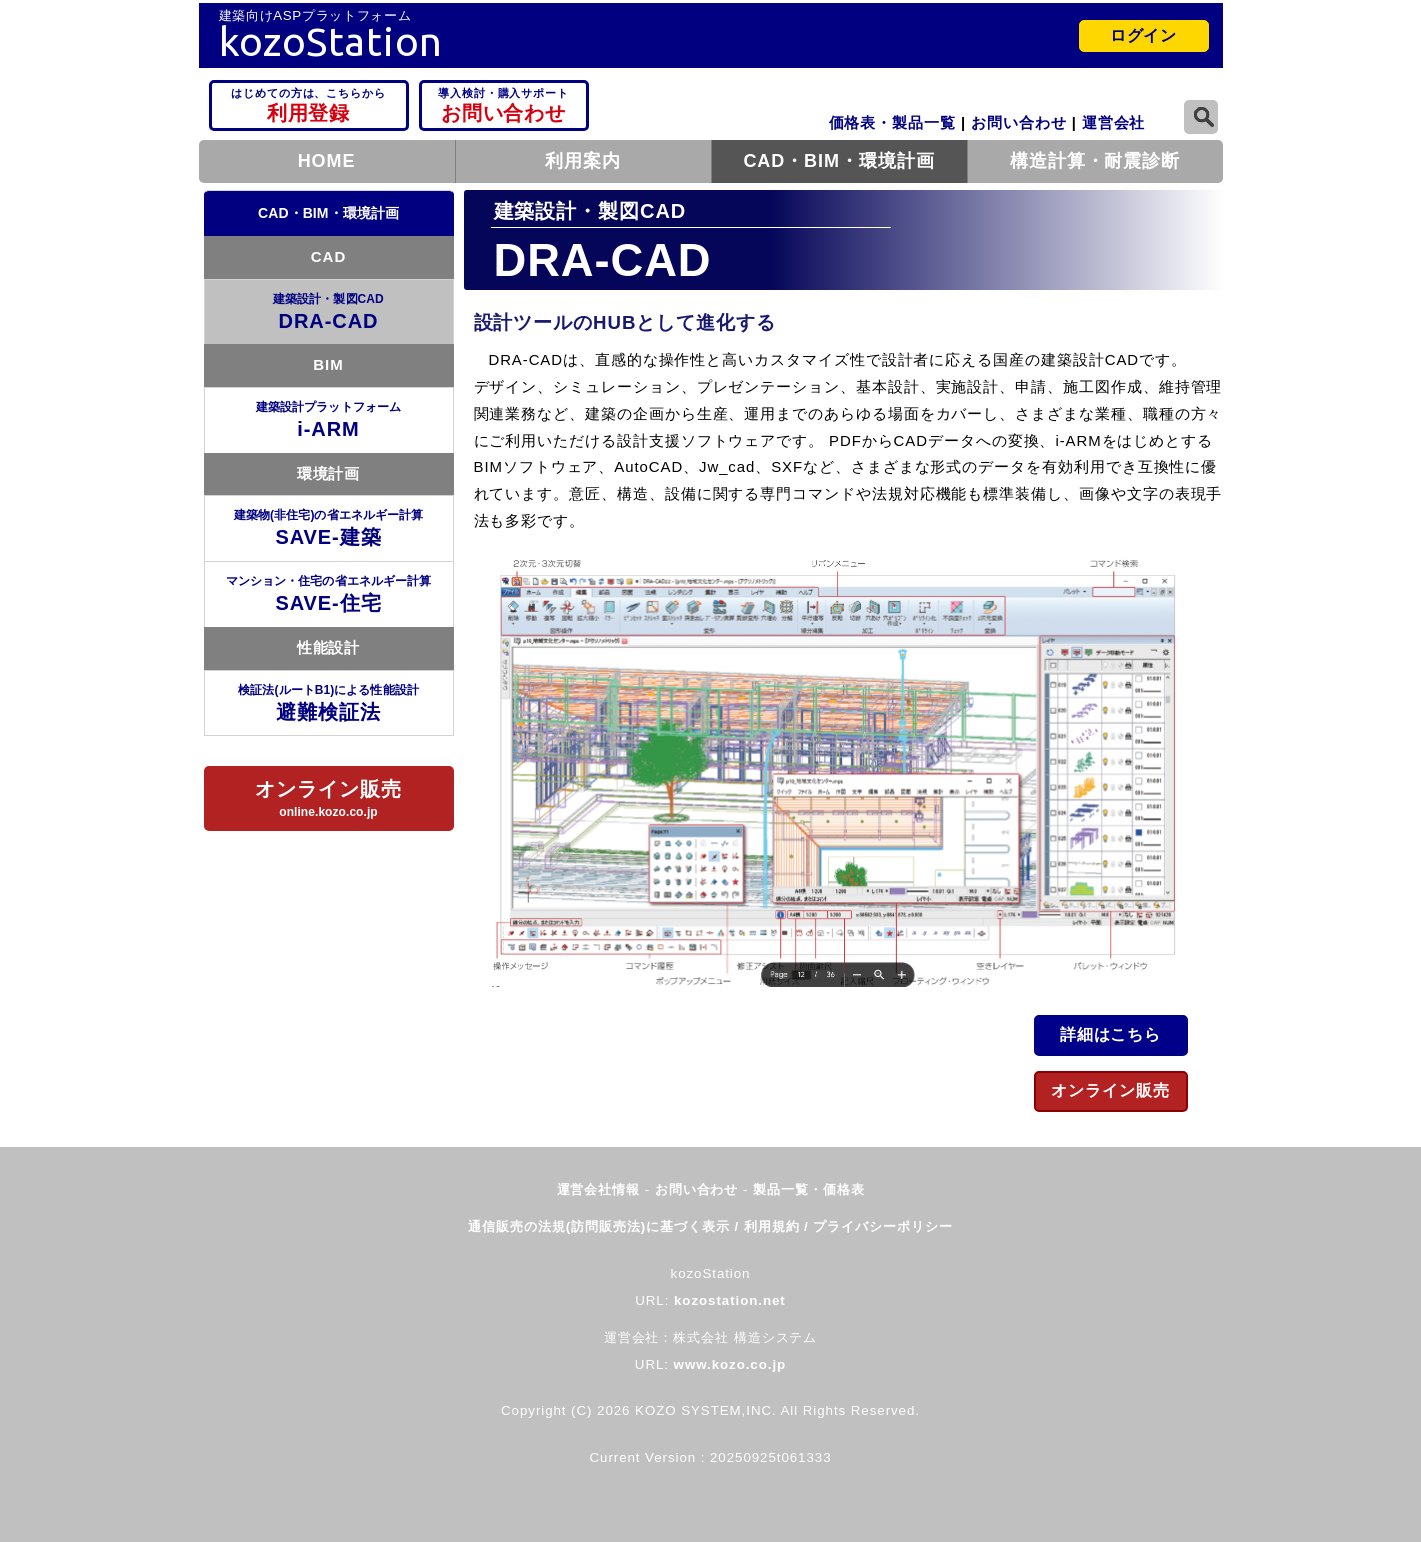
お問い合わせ (504, 103)
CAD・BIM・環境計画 (838, 161)
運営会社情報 (601, 1189)
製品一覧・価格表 (808, 1189)
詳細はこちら (1111, 1034)
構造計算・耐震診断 (1095, 161)
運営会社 (1114, 123)
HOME (327, 161)
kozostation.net (730, 1300)
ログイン (1144, 35)
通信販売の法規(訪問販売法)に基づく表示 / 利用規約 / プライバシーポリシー (710, 1226)
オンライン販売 (1110, 1090)
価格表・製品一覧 (892, 123)
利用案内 (583, 161)
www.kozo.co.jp (730, 1364)
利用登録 (309, 103)
